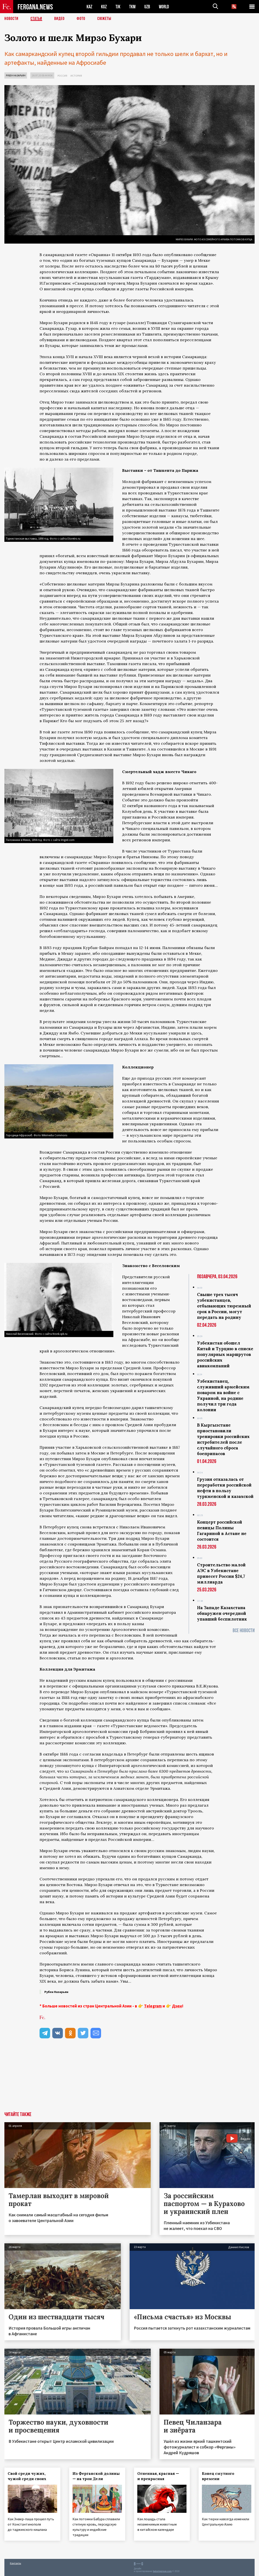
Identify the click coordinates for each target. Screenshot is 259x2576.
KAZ (89, 6)
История (76, 75)
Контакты (15, 2563)
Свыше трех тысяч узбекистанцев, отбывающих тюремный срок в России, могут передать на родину (224, 1306)
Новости (11, 18)
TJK (118, 6)
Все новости (244, 1630)
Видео (59, 18)
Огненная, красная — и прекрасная (158, 2476)
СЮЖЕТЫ (104, 18)
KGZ (104, 6)
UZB (147, 6)
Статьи (36, 18)
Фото (81, 18)
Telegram (153, 2006)
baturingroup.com (162, 2571)
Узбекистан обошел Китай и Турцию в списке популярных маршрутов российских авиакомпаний (225, 1354)
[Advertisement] (129, 2079)
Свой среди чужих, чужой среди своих (27, 2476)
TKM (132, 6)
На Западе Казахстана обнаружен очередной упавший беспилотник (222, 1613)
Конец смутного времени (218, 2476)
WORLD (164, 6)
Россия (62, 75)
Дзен (177, 2006)
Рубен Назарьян (15, 75)
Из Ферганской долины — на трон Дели (96, 2476)
